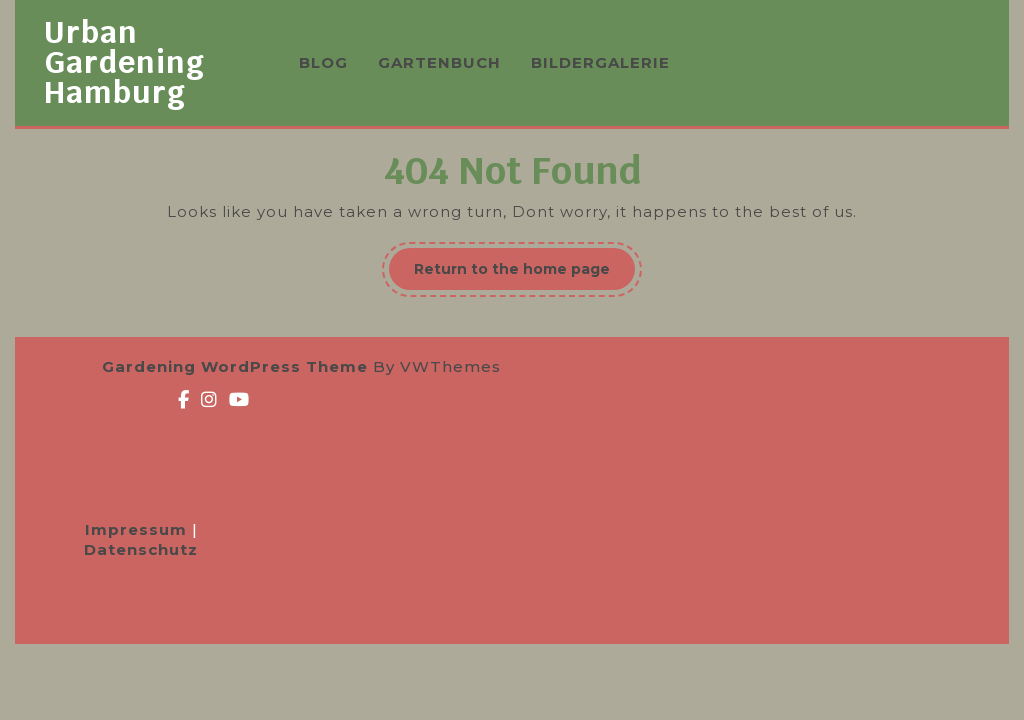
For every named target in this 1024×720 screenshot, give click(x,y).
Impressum (138, 529)
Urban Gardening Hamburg (124, 62)
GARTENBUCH (439, 62)
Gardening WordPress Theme (235, 366)
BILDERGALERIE (600, 62)
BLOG (323, 62)
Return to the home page (524, 274)
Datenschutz (141, 549)
